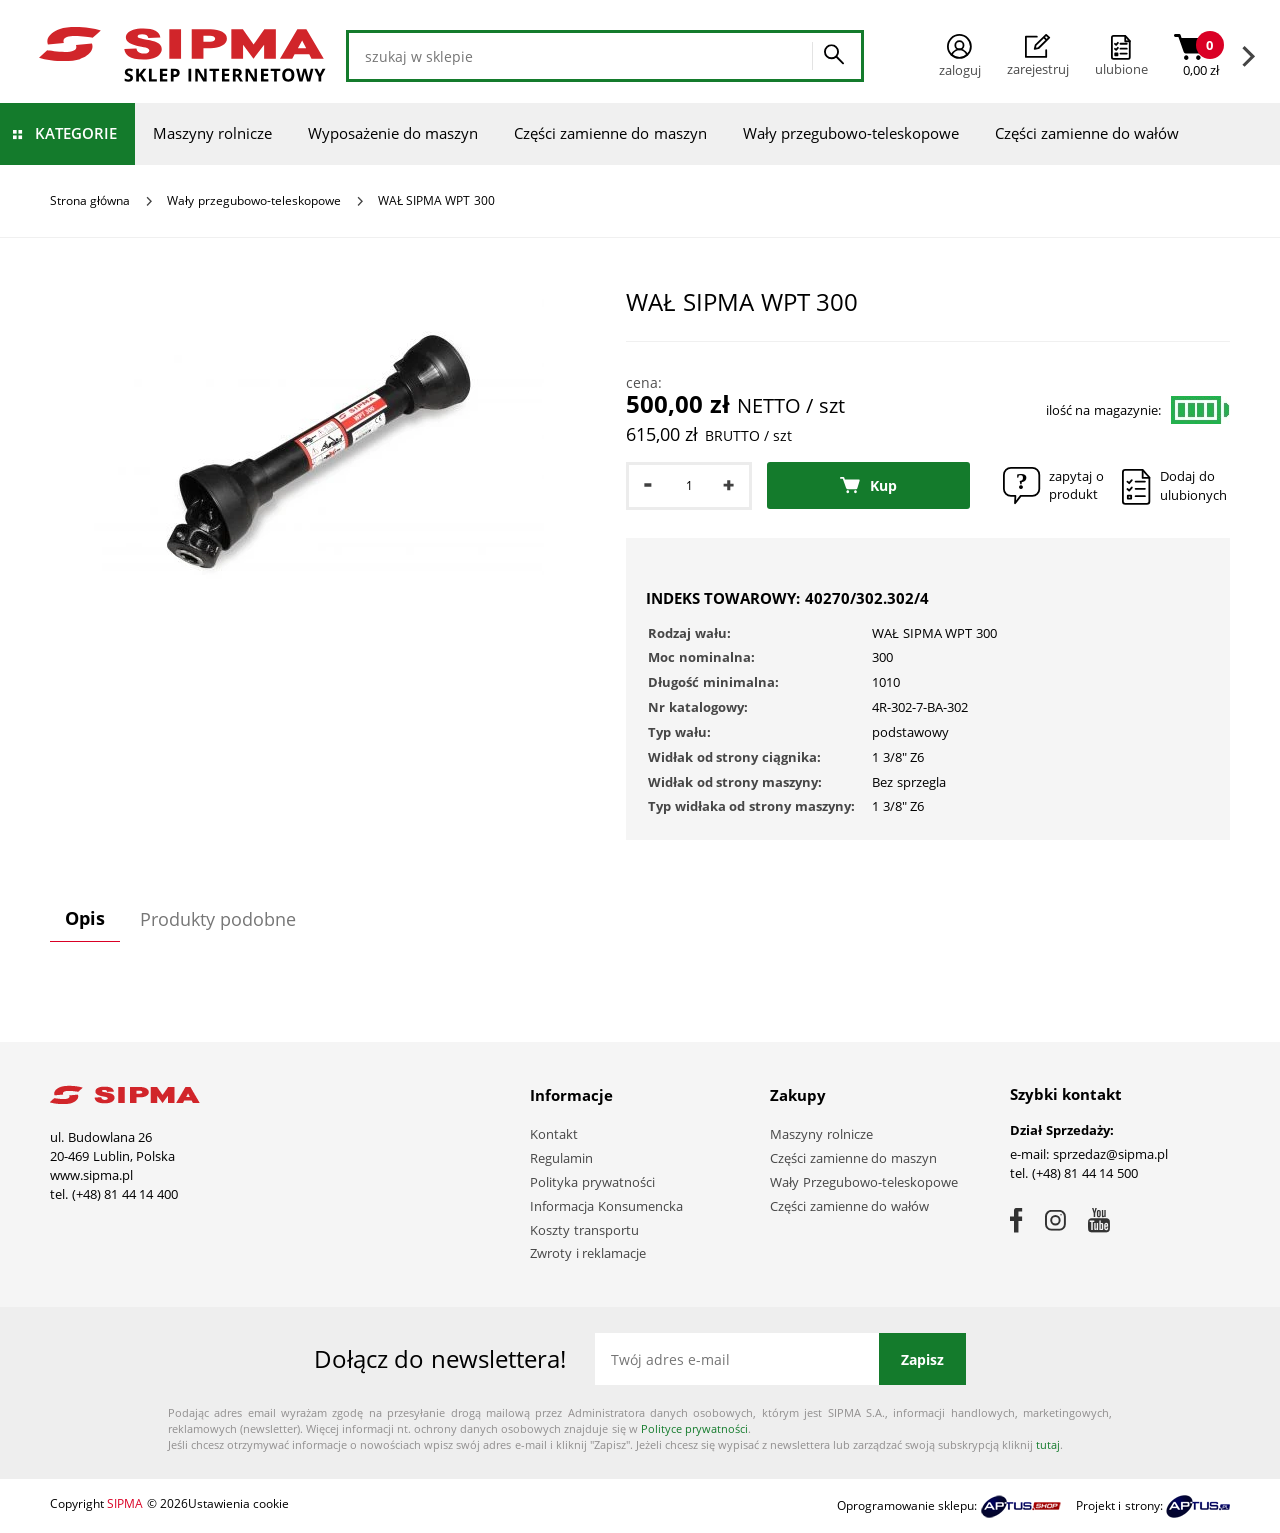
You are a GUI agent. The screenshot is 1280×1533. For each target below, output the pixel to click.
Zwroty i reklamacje (588, 1253)
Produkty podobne (218, 919)
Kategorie (76, 133)
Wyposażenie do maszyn (393, 133)
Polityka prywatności (592, 1182)
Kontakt (554, 1134)
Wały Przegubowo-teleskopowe (864, 1182)
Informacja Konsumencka (606, 1206)
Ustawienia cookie (238, 1503)
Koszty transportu (584, 1230)
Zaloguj (960, 56)
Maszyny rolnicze (212, 133)
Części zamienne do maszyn (610, 133)
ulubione (1121, 69)
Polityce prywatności (694, 1428)
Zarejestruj (1038, 56)
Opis (85, 918)
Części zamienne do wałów (1087, 133)
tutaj (1048, 1444)
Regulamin (561, 1158)
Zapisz (922, 1359)
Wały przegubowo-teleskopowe (851, 133)
